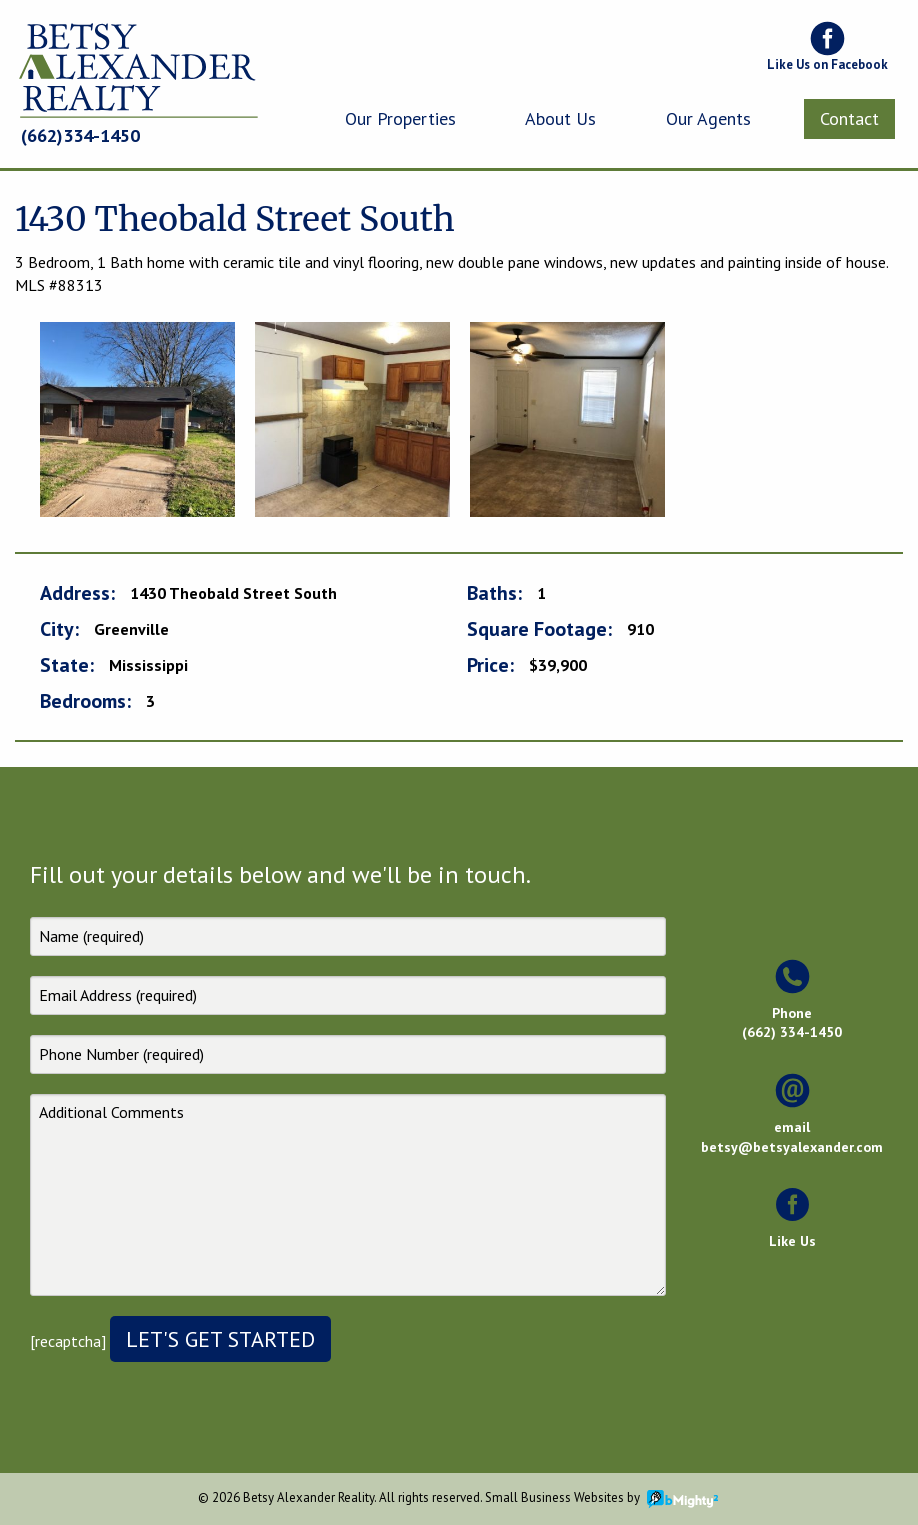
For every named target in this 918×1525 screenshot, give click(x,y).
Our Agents (708, 118)
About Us (560, 118)
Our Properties (400, 118)
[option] (137, 419)
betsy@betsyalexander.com (792, 1147)
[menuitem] (400, 119)
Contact (849, 118)
